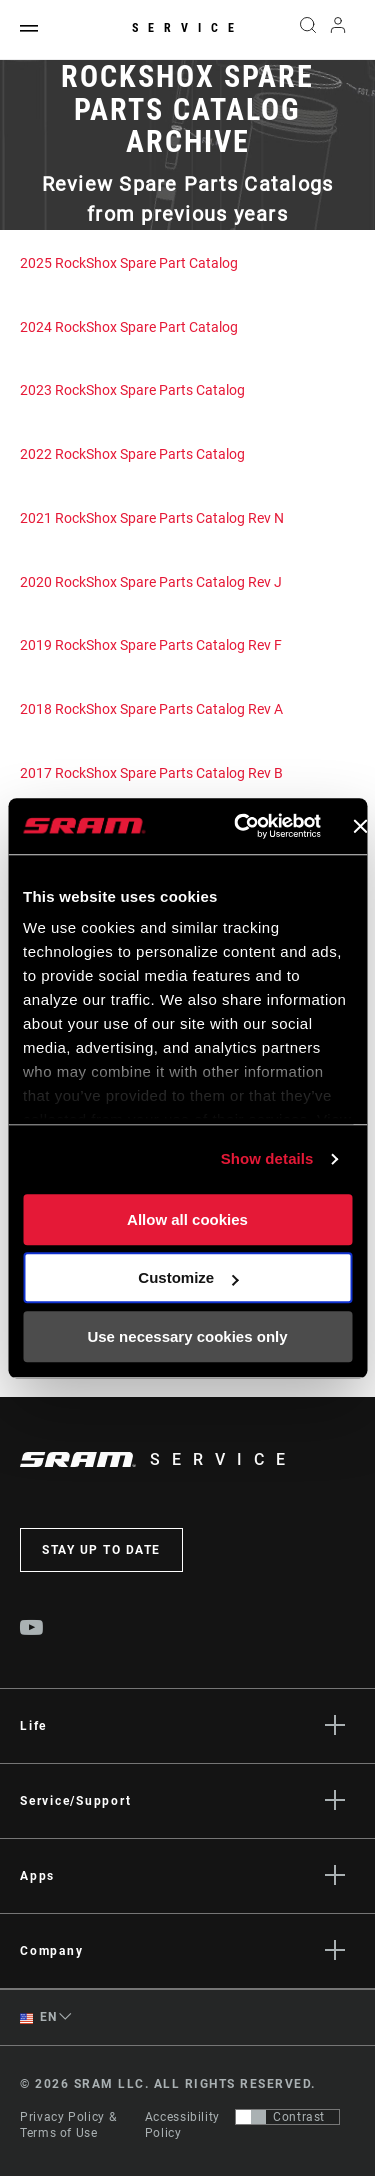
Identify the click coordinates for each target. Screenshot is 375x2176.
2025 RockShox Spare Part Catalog (129, 263)
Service (188, 28)
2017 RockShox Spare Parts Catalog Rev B (151, 773)
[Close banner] (360, 826)
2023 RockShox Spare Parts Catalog (132, 390)
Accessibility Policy (182, 2125)
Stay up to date (101, 1550)
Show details (267, 1158)
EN (38, 2017)
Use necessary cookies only (187, 1336)
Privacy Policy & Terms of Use (68, 2125)
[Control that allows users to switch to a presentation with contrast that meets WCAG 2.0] (287, 2117)
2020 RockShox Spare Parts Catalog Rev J (151, 582)
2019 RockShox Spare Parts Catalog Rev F (151, 645)
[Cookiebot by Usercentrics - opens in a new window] (240, 826)
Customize (188, 1277)
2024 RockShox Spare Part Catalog (129, 327)
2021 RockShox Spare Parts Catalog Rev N (152, 518)
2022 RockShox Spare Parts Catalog (132, 454)
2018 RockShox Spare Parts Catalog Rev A (151, 709)
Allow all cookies (187, 1219)
